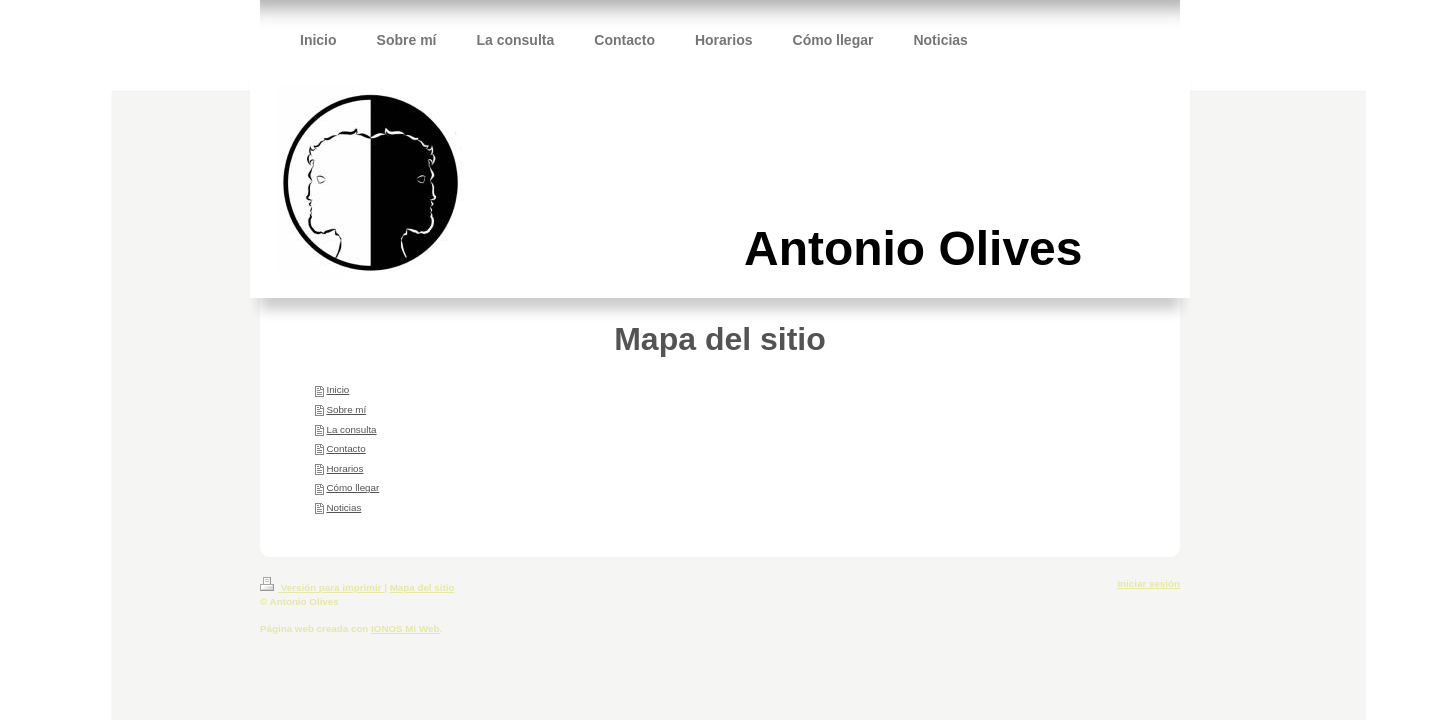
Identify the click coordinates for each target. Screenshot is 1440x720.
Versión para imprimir (322, 587)
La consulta (351, 429)
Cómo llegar (352, 487)
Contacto (345, 448)
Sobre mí (346, 409)
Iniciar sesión (1148, 583)
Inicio (337, 389)
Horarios (344, 468)
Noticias (343, 507)
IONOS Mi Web (405, 628)
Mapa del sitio (422, 587)
